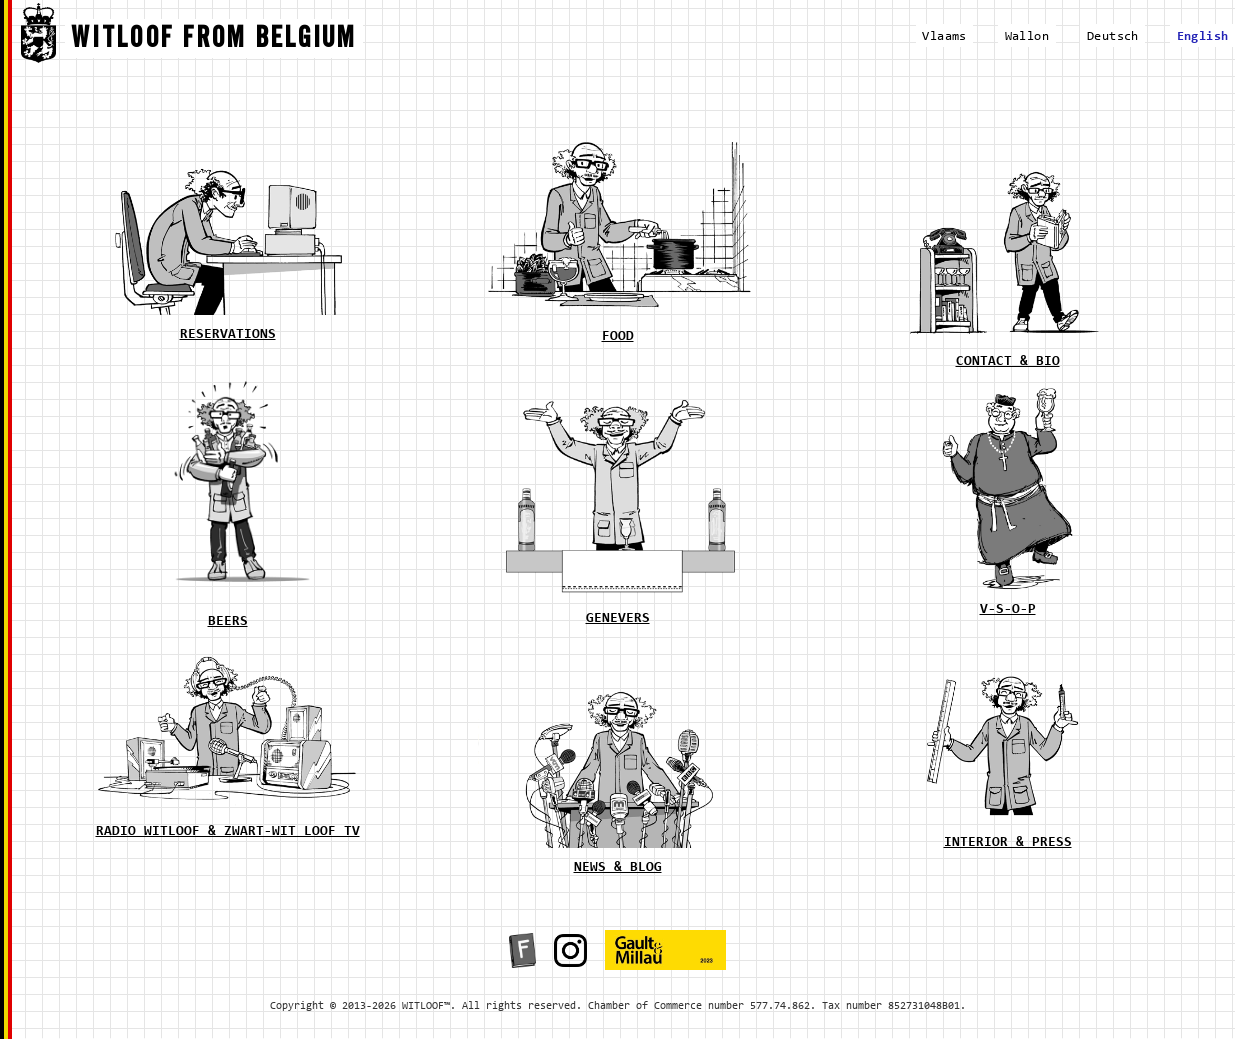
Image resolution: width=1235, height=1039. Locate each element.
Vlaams (944, 36)
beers (228, 622)
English (1203, 36)
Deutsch (1113, 36)
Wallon (1027, 36)
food (618, 337)
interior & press (1008, 843)
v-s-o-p (1008, 610)
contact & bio (1008, 362)
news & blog (618, 868)
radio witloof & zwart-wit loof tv (228, 832)
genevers (618, 619)
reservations (228, 335)
